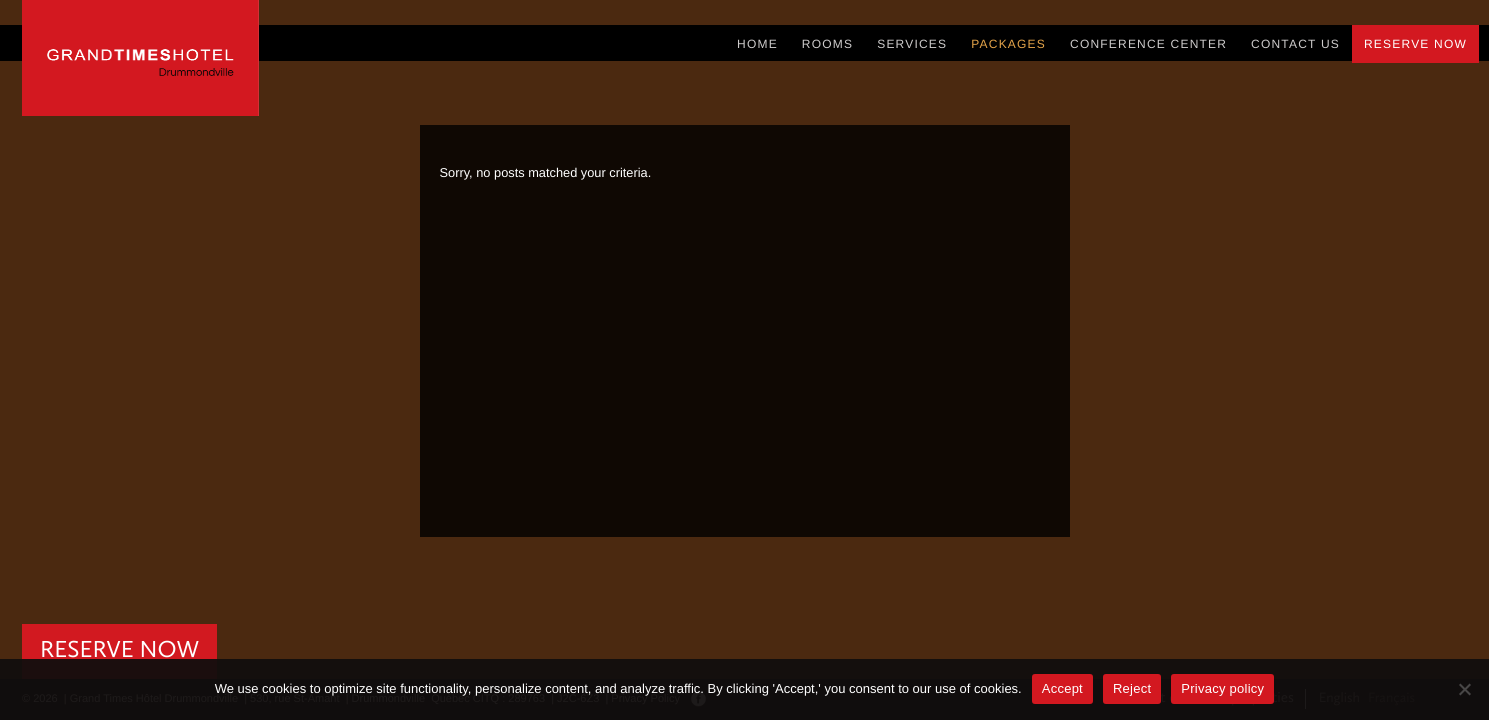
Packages (1008, 44)
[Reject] (1464, 689)
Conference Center (1148, 44)
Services (912, 44)
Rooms (827, 44)
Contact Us (1295, 44)
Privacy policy (1222, 688)
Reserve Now (1415, 44)
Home (757, 44)
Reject (1132, 688)
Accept (1062, 688)
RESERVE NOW (119, 651)
